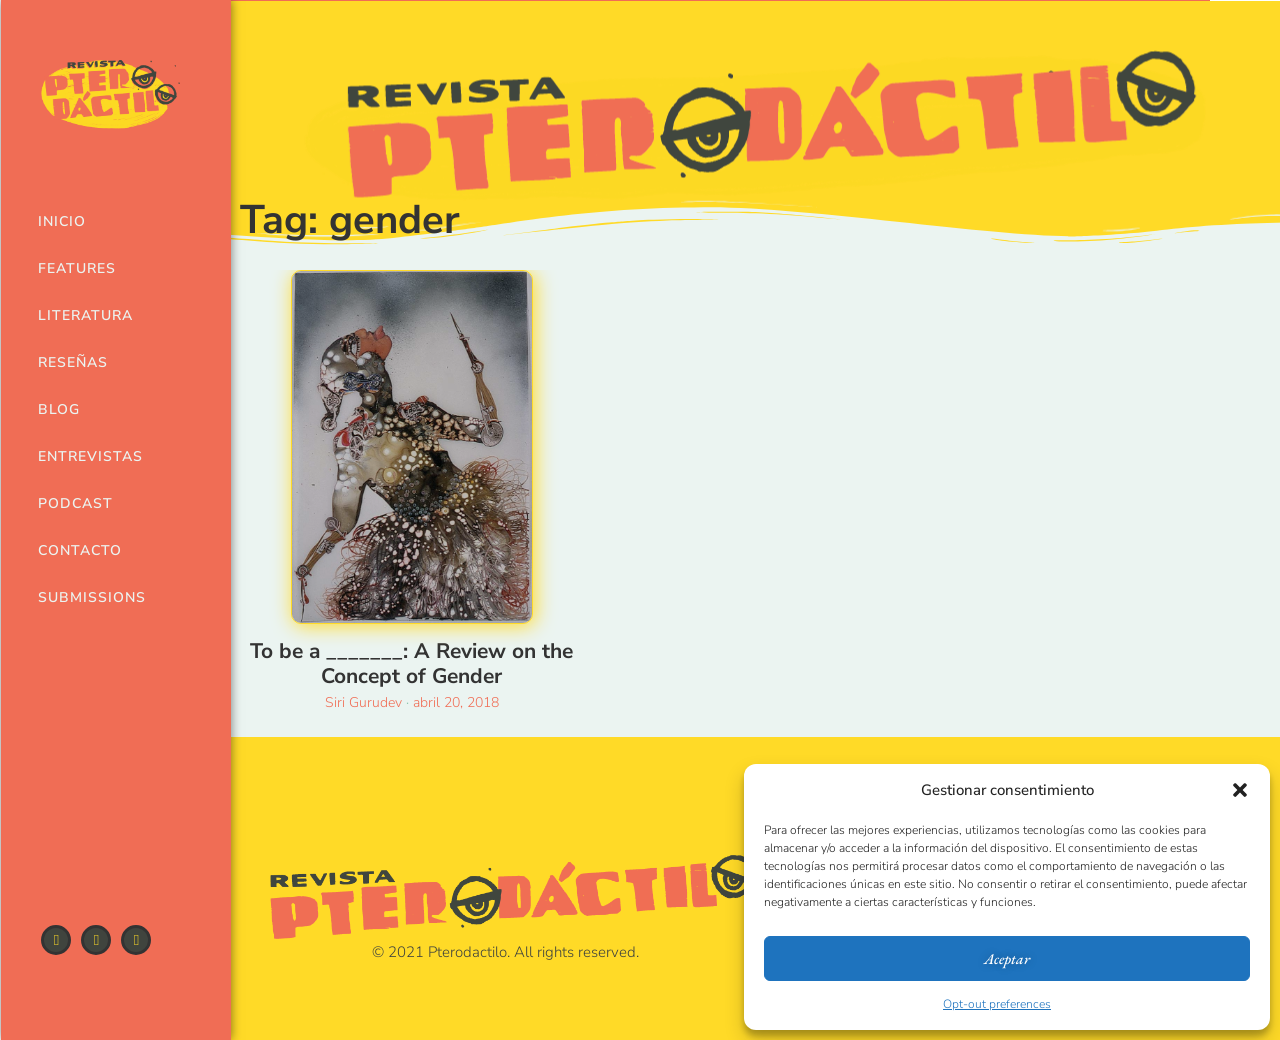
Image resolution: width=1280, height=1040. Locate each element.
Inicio (62, 221)
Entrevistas (83, 456)
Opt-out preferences (997, 1004)
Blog (59, 409)
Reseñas (73, 362)
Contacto (80, 550)
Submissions (83, 597)
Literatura (83, 315)
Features (77, 268)
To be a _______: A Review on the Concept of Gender (411, 663)
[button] (1240, 790)
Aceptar (1007, 958)
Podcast (75, 503)
